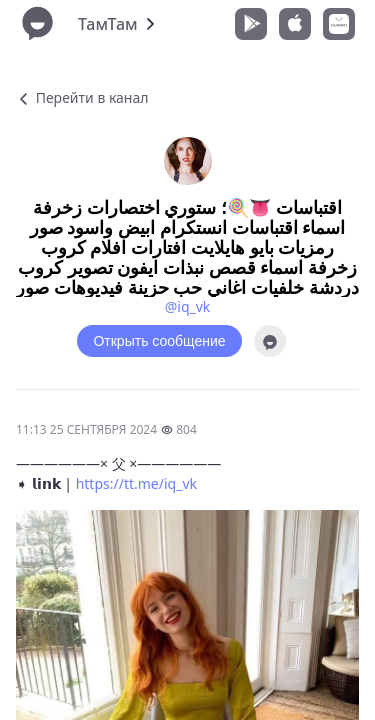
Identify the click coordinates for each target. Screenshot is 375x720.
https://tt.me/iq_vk (136, 483)
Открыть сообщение (159, 341)
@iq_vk (188, 306)
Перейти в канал (82, 97)
